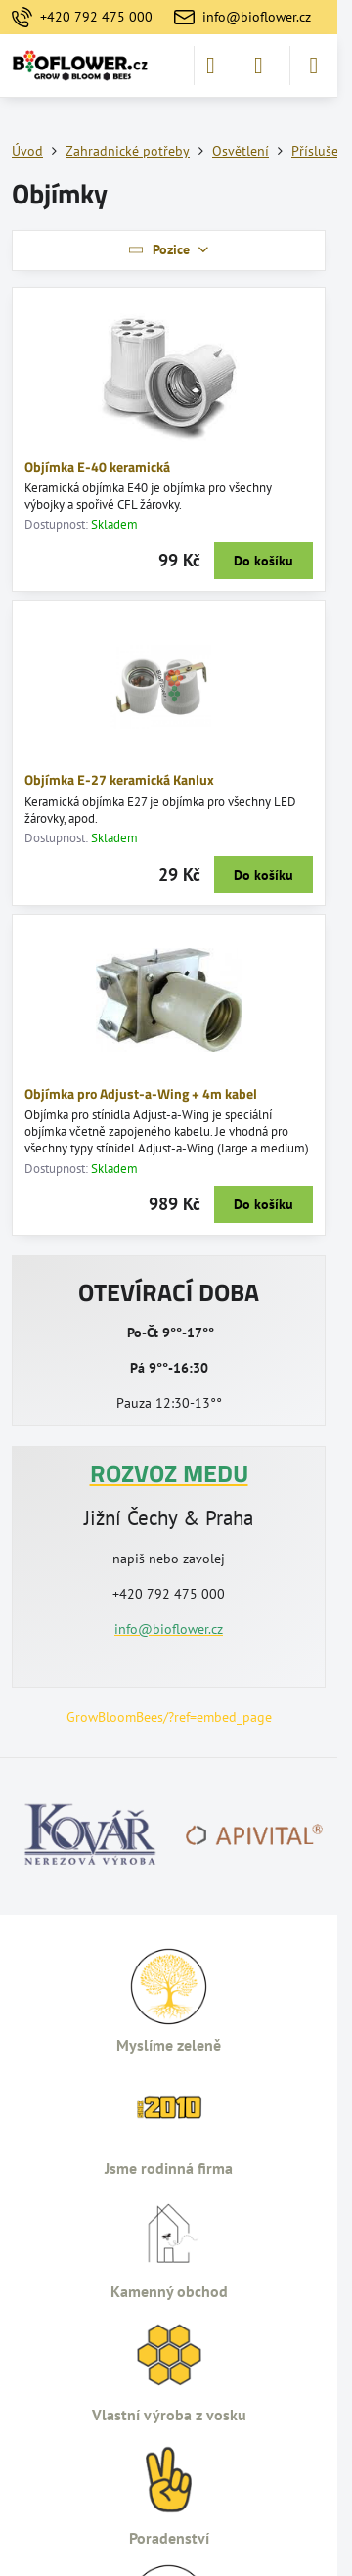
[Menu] (313, 65)
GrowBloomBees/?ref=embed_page (169, 1717)
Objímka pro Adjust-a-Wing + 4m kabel (140, 1093)
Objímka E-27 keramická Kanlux (119, 779)
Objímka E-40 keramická (97, 466)
